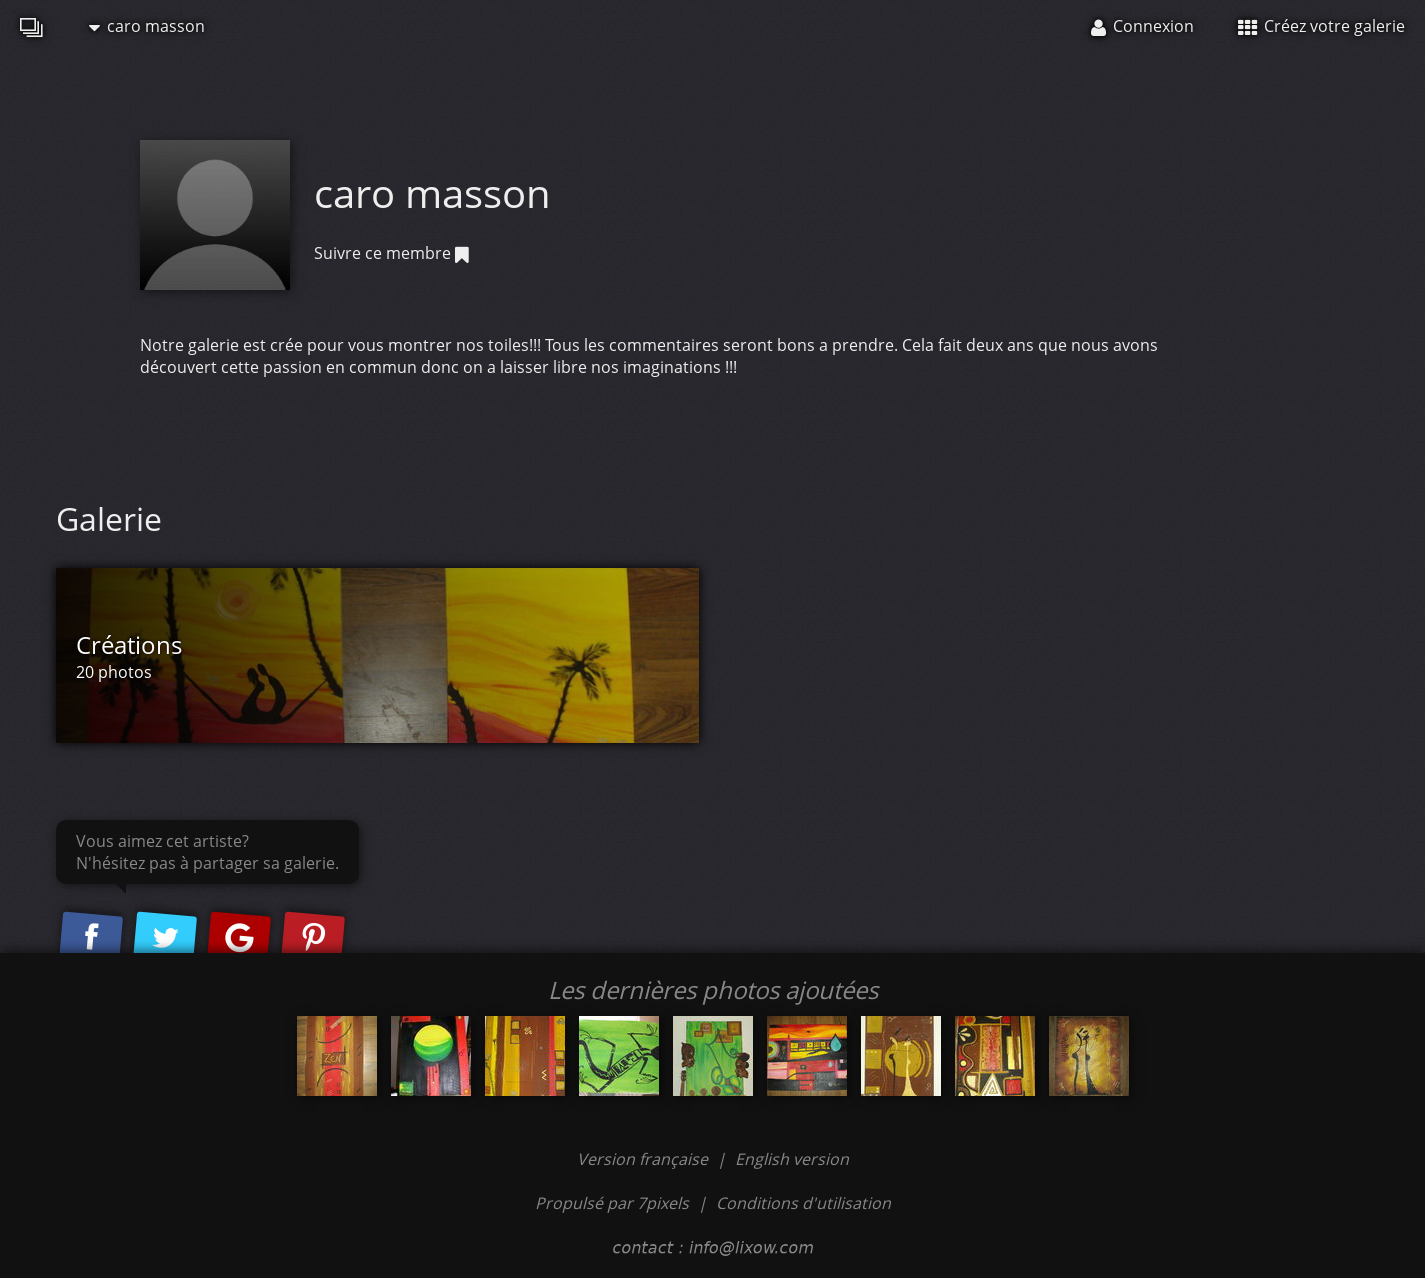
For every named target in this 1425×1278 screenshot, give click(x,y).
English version (792, 1159)
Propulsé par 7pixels (612, 1203)
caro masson (147, 26)
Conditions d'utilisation (803, 1203)
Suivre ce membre (391, 253)
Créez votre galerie (1321, 26)
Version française (644, 1159)
